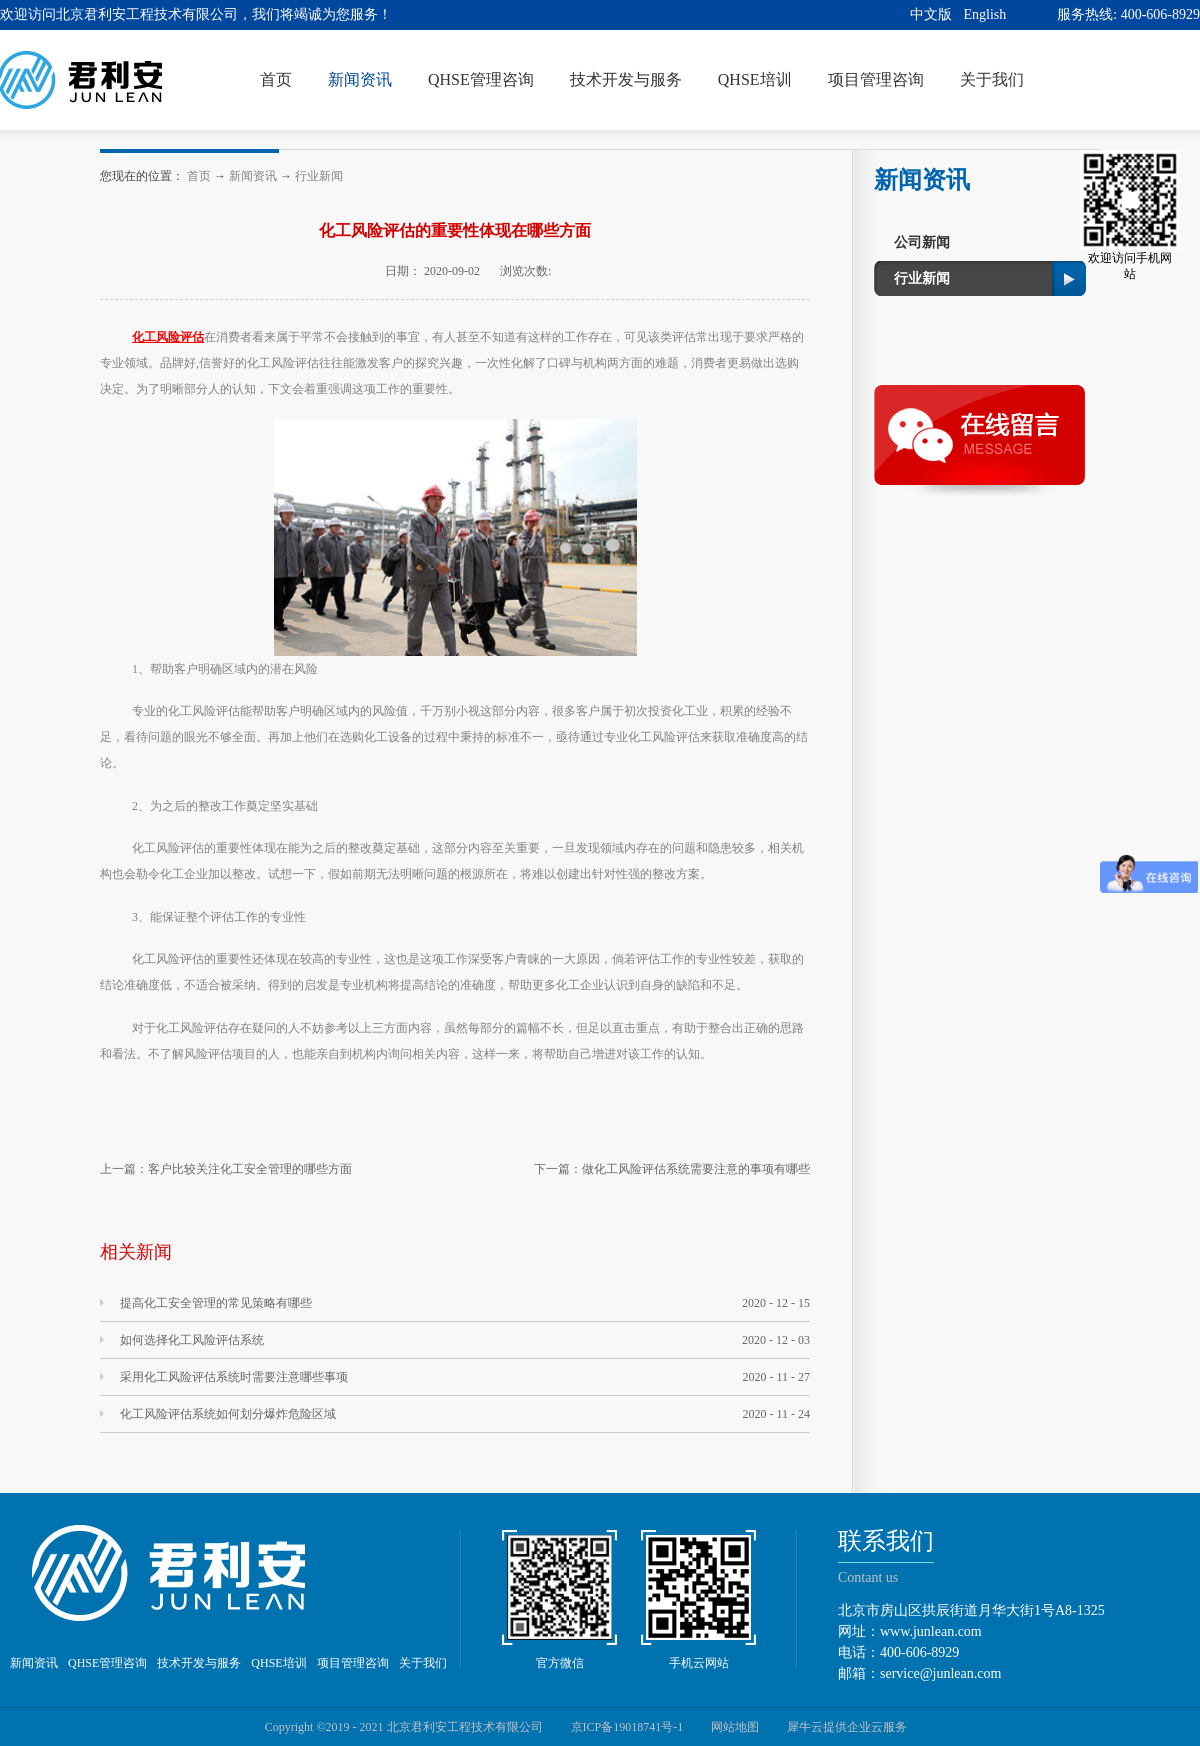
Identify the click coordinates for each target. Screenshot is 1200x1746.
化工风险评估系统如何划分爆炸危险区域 (228, 1414)
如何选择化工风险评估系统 (192, 1340)
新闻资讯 (253, 176)
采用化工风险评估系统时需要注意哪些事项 (234, 1377)
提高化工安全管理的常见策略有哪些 (216, 1303)
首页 (276, 79)
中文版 (931, 14)
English (985, 14)
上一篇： (226, 1169)
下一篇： (672, 1169)
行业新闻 (319, 176)
